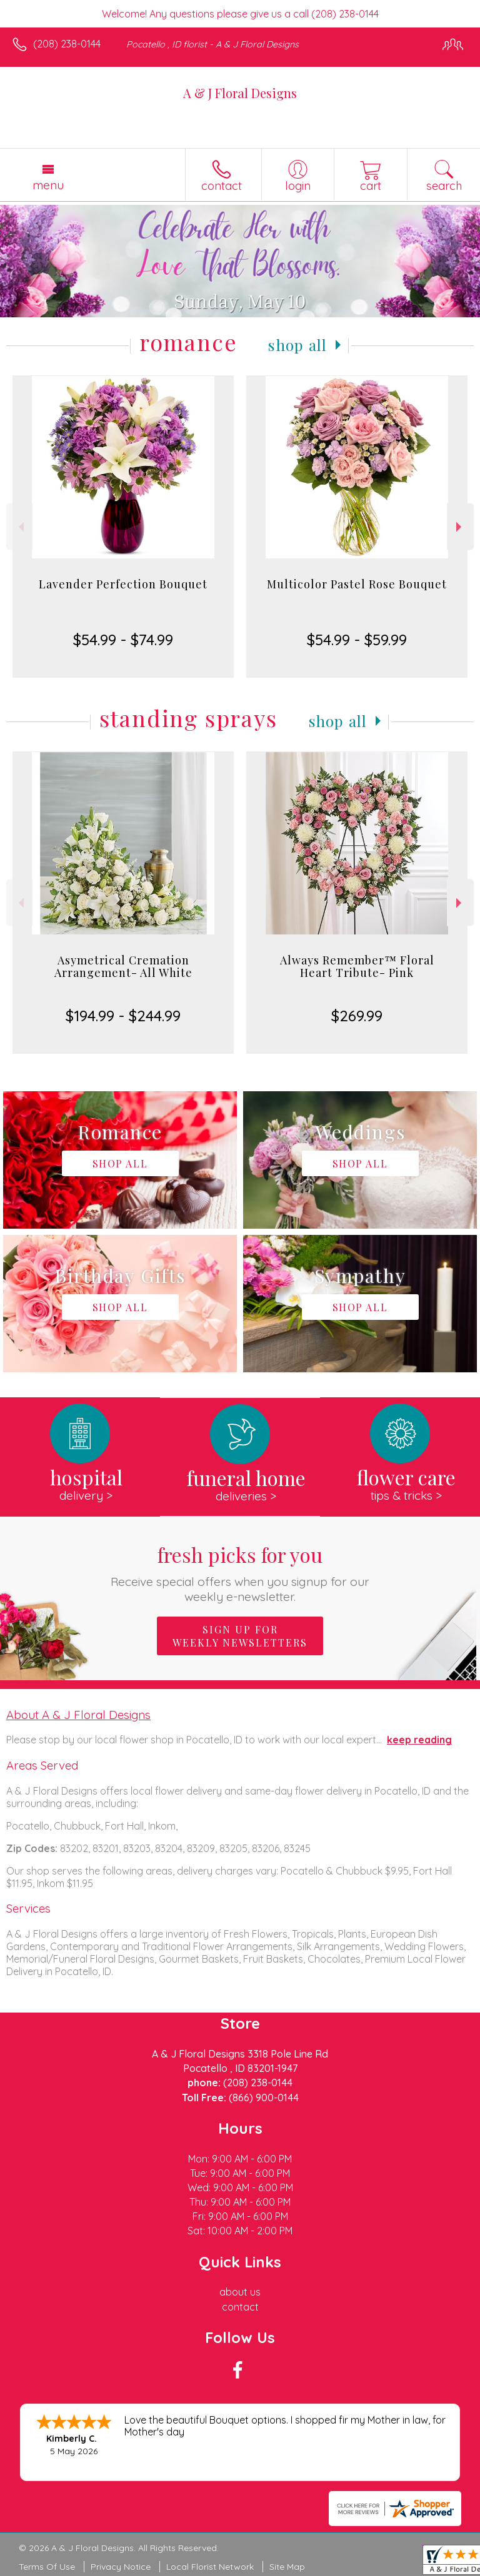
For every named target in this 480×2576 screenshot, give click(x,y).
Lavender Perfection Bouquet (123, 584)
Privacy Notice (121, 2566)
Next (460, 526)
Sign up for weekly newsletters (240, 1636)
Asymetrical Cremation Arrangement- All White (123, 966)
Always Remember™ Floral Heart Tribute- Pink (357, 966)
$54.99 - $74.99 (123, 639)
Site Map (287, 2566)
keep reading (419, 1739)
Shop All (297, 345)
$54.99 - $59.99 (357, 639)
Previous (19, 526)
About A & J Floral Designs (78, 1714)
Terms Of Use (47, 2566)
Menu (48, 184)
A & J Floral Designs (240, 92)
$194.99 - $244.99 (123, 1015)
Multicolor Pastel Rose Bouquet (357, 584)
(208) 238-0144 (67, 43)
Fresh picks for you (240, 1572)
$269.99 (356, 1015)
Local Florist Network (210, 2566)
